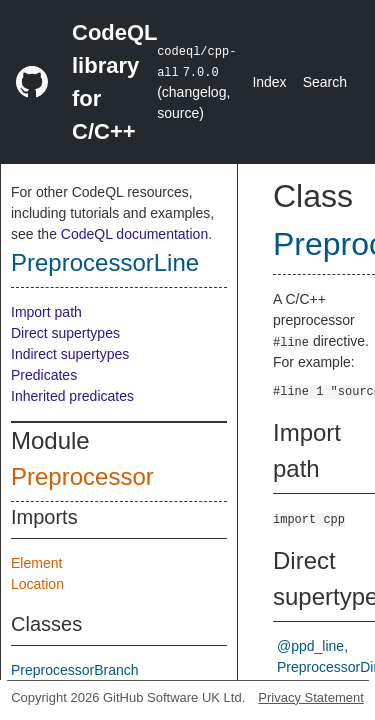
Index (269, 82)
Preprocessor (82, 476)
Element (36, 563)
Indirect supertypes (70, 354)
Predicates (44, 375)
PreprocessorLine (105, 262)
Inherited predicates (72, 396)
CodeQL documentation (134, 234)
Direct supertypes (65, 333)
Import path (46, 312)
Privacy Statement (311, 697)
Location (37, 584)
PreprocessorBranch (75, 670)
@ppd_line (310, 646)
